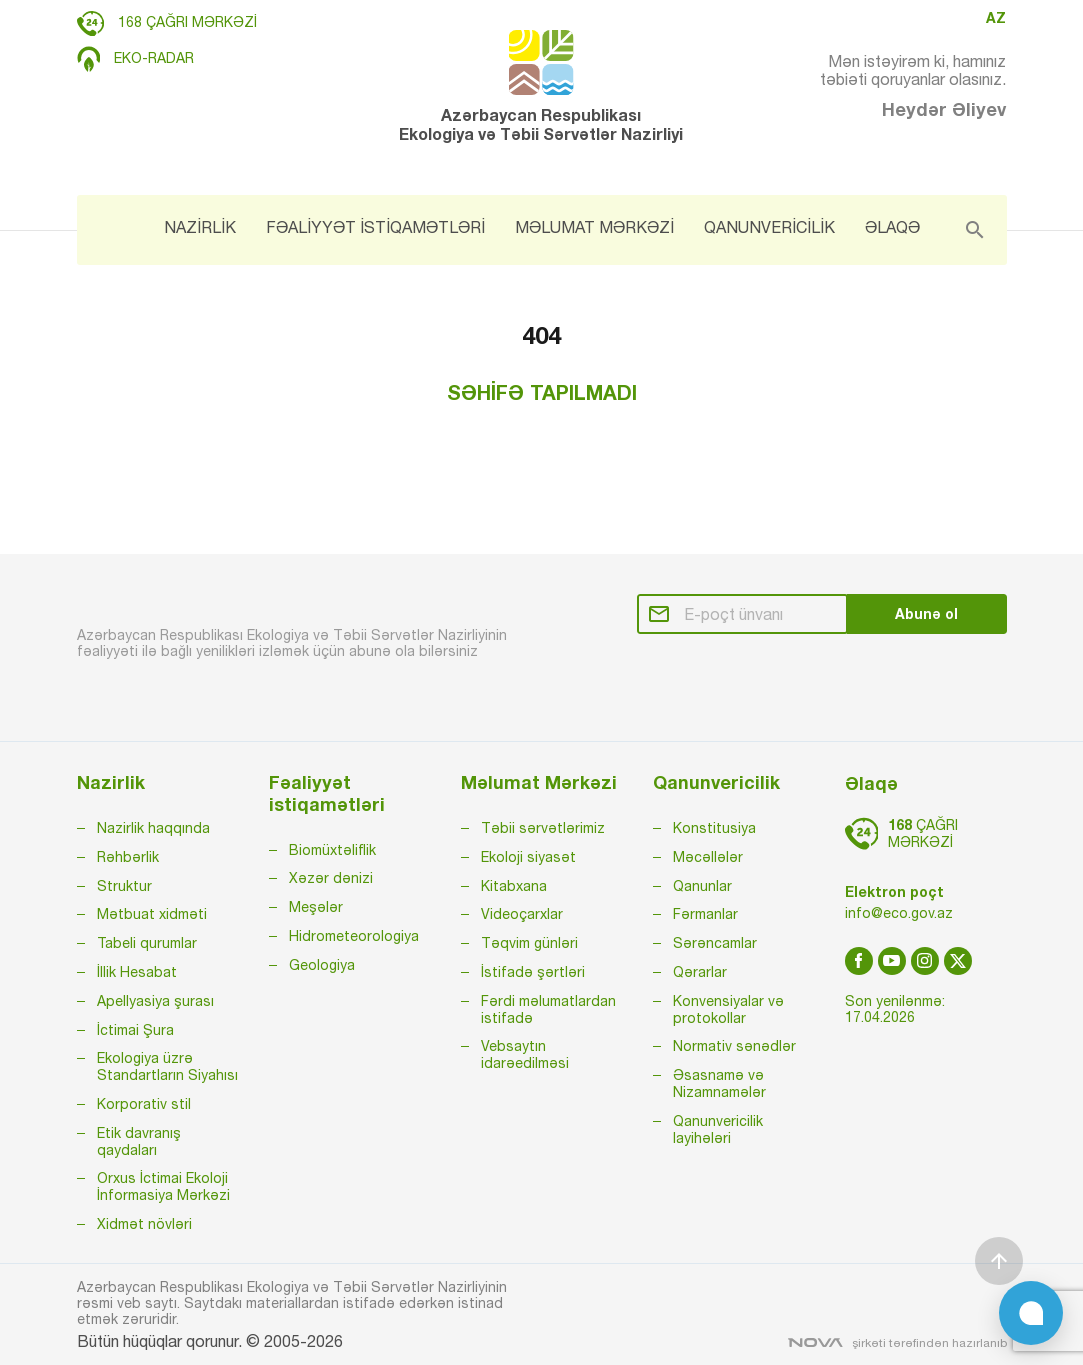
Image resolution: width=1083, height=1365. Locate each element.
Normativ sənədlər (734, 1046)
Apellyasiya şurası (155, 1001)
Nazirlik (111, 782)
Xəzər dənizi (331, 878)
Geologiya (322, 965)
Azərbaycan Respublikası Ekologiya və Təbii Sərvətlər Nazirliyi (541, 86)
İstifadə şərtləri (533, 972)
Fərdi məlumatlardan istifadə (548, 1009)
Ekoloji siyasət (528, 857)
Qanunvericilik (716, 782)
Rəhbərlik (128, 857)
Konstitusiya (714, 828)
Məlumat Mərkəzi (539, 782)
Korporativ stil (144, 1104)
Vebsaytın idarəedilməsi (525, 1054)
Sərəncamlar (715, 943)
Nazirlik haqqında (153, 828)
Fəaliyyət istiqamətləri (327, 793)
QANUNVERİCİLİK (769, 227)
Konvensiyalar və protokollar (728, 1009)
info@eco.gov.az (899, 913)
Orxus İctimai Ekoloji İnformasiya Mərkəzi (163, 1186)
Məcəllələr (708, 857)
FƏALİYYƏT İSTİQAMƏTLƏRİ (375, 227)
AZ (996, 18)
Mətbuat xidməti (152, 914)
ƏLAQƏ (892, 227)
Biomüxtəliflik (332, 850)
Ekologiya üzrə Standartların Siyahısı (167, 1066)
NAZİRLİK (200, 227)
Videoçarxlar (522, 914)
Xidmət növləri (144, 1224)
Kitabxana (514, 886)
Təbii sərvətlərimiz (543, 828)
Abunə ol (926, 613)
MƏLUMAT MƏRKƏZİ (594, 227)
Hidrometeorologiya (354, 936)
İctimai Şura (135, 1030)
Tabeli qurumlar (147, 943)
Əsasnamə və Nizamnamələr (719, 1083)
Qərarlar (700, 972)
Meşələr (316, 907)
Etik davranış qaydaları (139, 1141)
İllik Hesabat (137, 972)
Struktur (124, 886)
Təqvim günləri (529, 943)
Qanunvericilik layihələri (718, 1129)
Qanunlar (702, 886)
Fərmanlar (705, 914)
